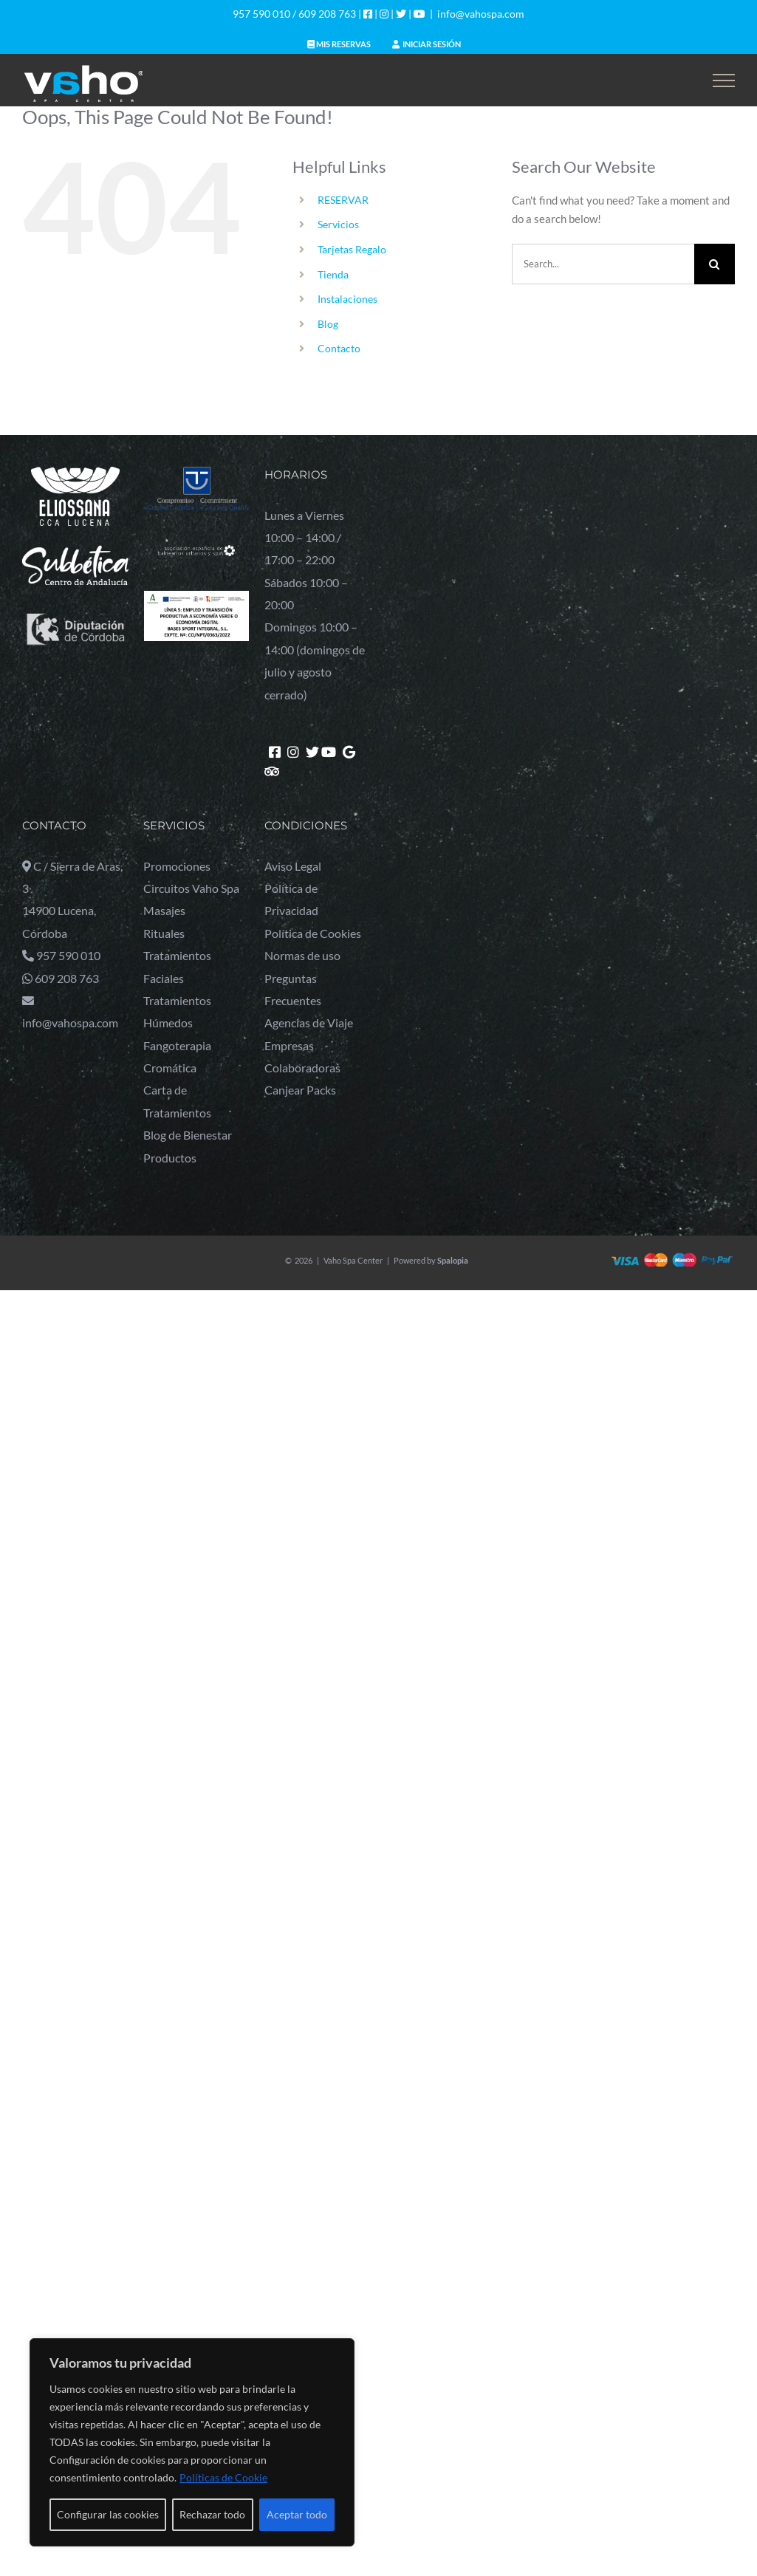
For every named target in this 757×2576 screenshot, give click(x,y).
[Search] (714, 264)
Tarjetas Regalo (352, 249)
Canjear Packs (300, 1090)
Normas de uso (302, 955)
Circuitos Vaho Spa (191, 888)
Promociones (176, 866)
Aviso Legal (292, 866)
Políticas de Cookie (223, 2477)
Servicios (338, 224)
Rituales (164, 933)
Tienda (333, 274)
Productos (169, 1158)
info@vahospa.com (480, 13)
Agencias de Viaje (308, 1022)
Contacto (339, 348)
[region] (192, 2442)
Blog (328, 324)
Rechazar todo (212, 2514)
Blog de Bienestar (187, 1135)
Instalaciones (347, 298)
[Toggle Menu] (724, 80)
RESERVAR (343, 199)
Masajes (164, 910)
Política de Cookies (312, 933)
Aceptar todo (297, 2514)
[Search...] (603, 264)
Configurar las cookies (108, 2514)
